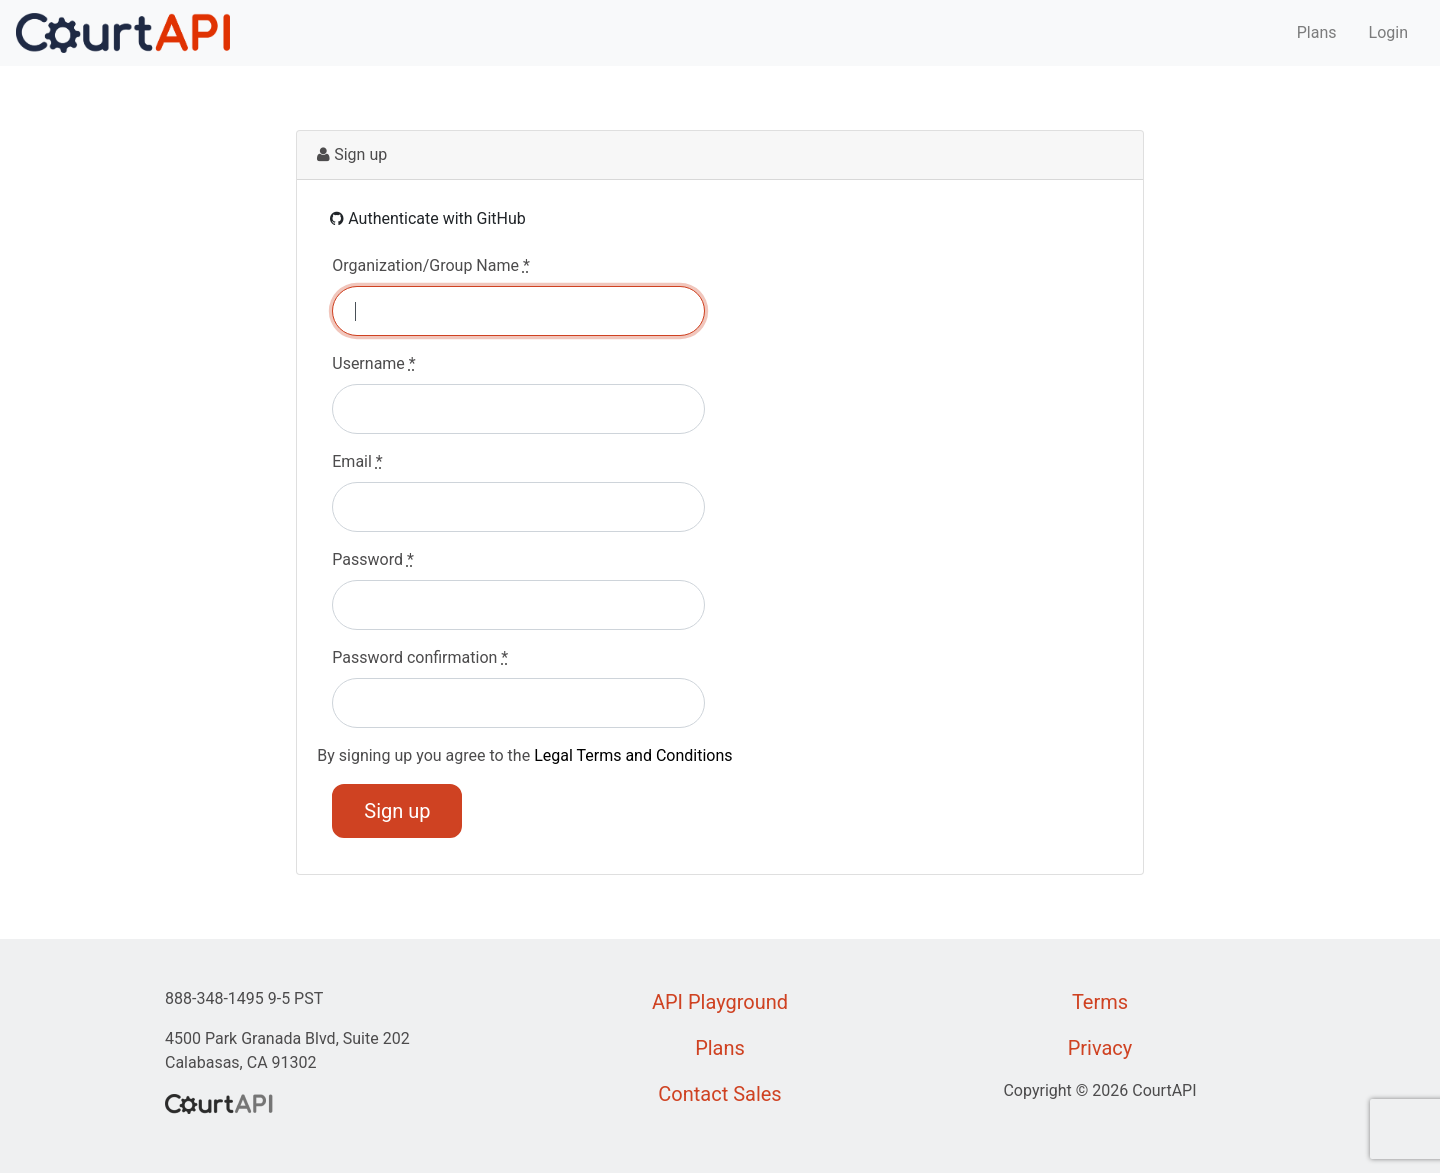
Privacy (1100, 1048)
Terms (1100, 1002)
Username (373, 363)
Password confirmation (420, 657)
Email (357, 461)
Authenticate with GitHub (428, 218)
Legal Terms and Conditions (633, 755)
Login (1388, 32)
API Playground (720, 1002)
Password (373, 559)
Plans (1317, 32)
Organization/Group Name (431, 265)
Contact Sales (719, 1094)
